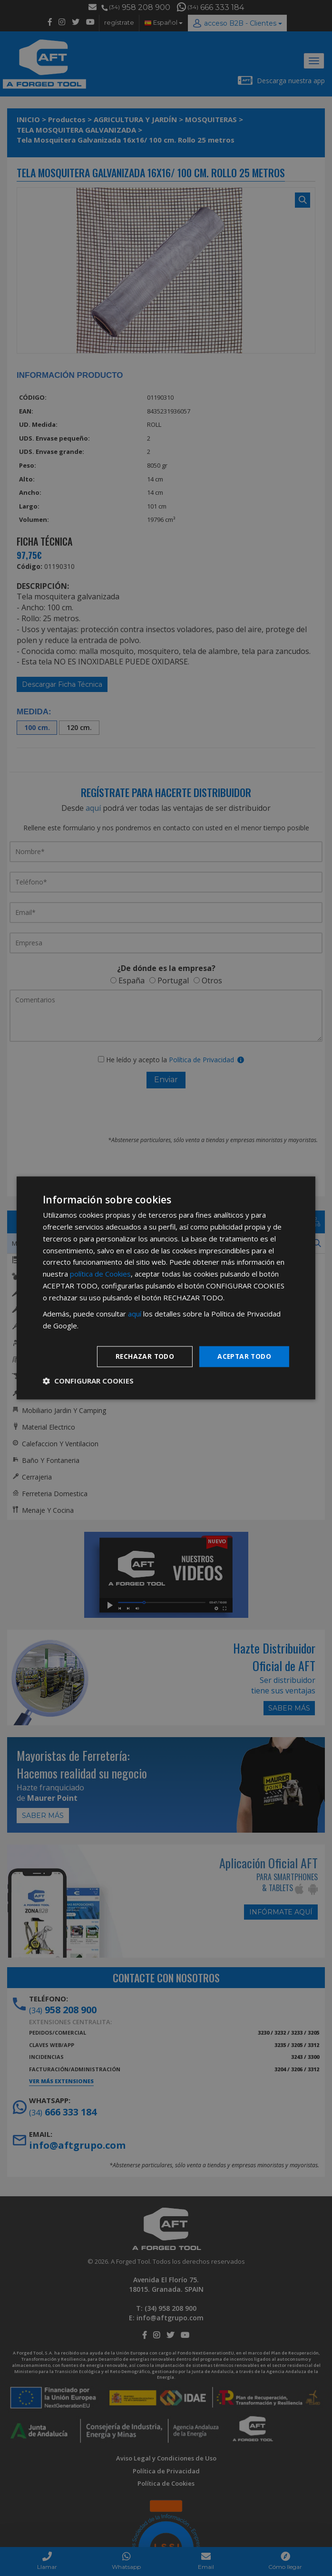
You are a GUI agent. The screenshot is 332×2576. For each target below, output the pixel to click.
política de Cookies (100, 1273)
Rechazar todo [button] (143, 1356)
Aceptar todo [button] (243, 1356)
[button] (88, 1381)
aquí (134, 1314)
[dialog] (166, 1288)
